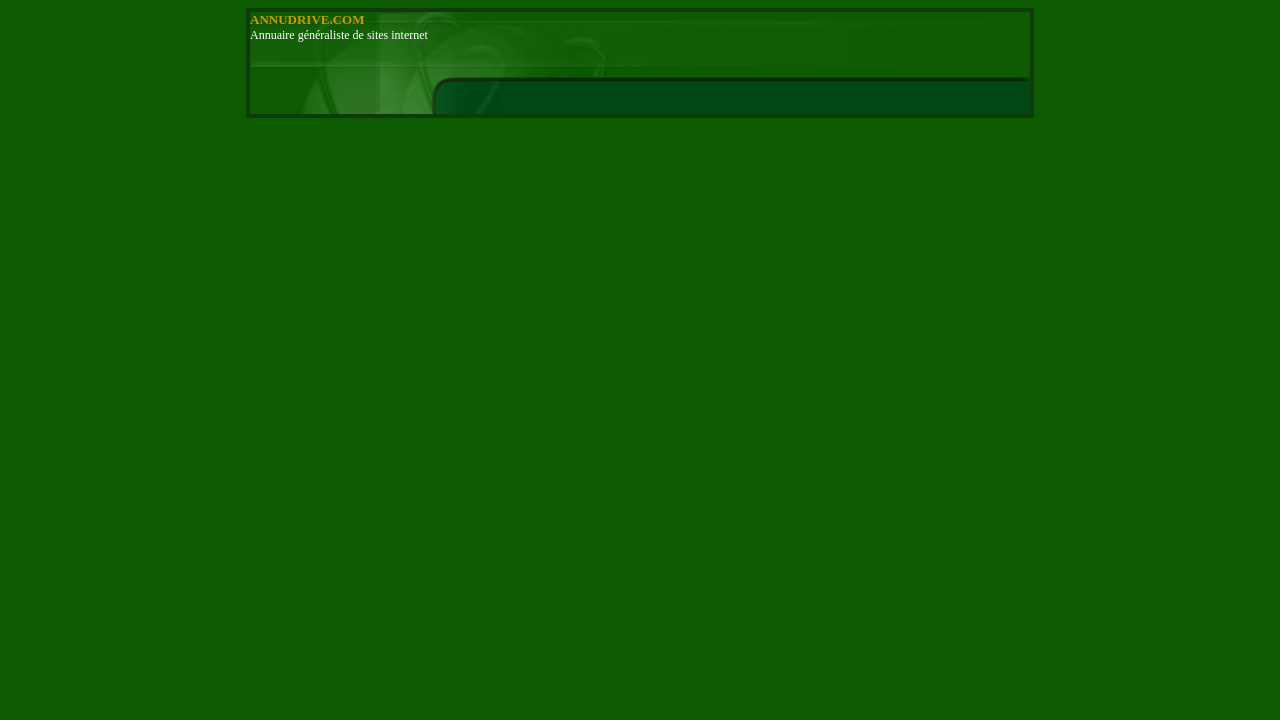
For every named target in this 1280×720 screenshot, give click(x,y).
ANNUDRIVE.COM (307, 19)
